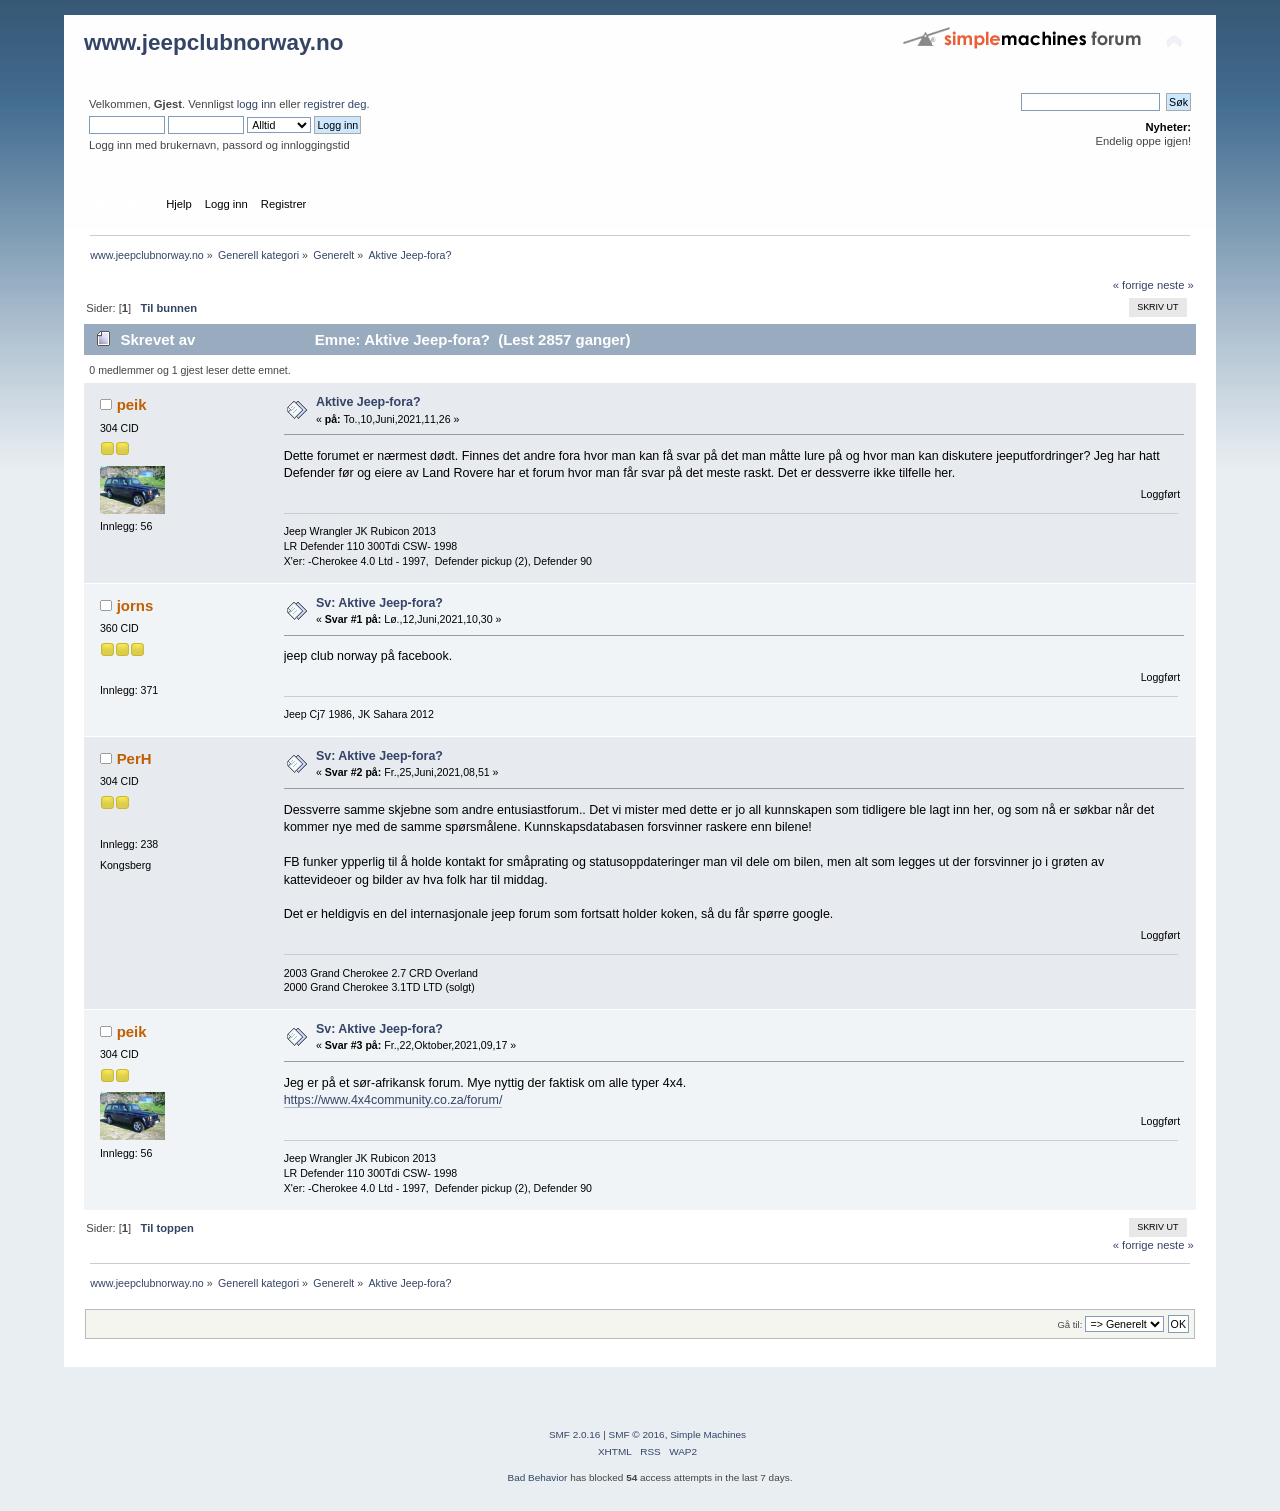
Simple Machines (708, 1434)
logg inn (256, 104)
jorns (135, 605)
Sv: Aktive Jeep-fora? (379, 603)
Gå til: (1069, 1324)
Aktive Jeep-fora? (368, 402)
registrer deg (335, 104)
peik (132, 404)
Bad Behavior (538, 1477)
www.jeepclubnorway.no (214, 42)
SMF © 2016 (637, 1434)
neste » (1175, 285)
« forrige (1133, 285)
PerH (134, 758)
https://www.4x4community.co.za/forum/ (393, 1100)
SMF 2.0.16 (575, 1434)
